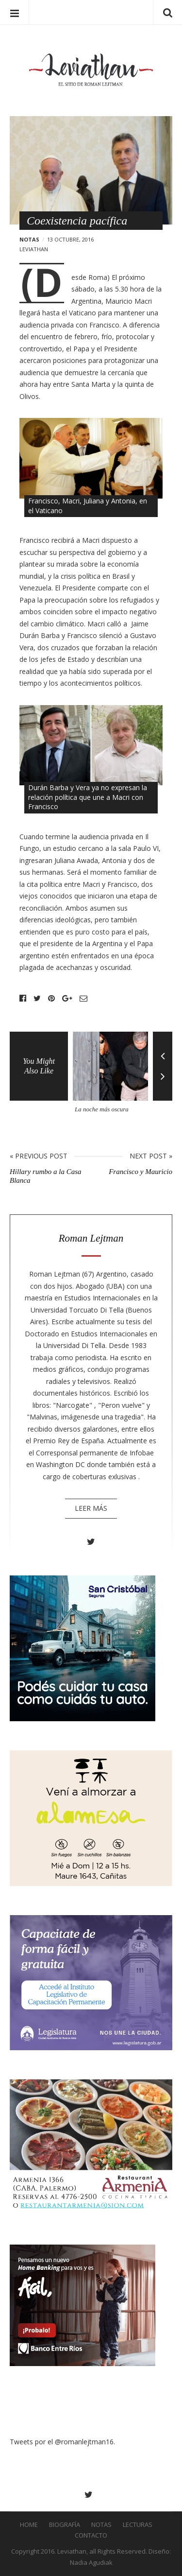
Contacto (91, 2535)
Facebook (22, 999)
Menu (14, 12)
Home (29, 2524)
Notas (29, 239)
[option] (113, 1076)
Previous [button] (162, 1049)
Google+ (67, 999)
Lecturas (137, 2524)
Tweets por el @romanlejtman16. (62, 2441)
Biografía (64, 2524)
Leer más (91, 1508)
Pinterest (51, 999)
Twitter (37, 999)
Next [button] (162, 1083)
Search (167, 12)
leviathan (33, 249)
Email (83, 999)
